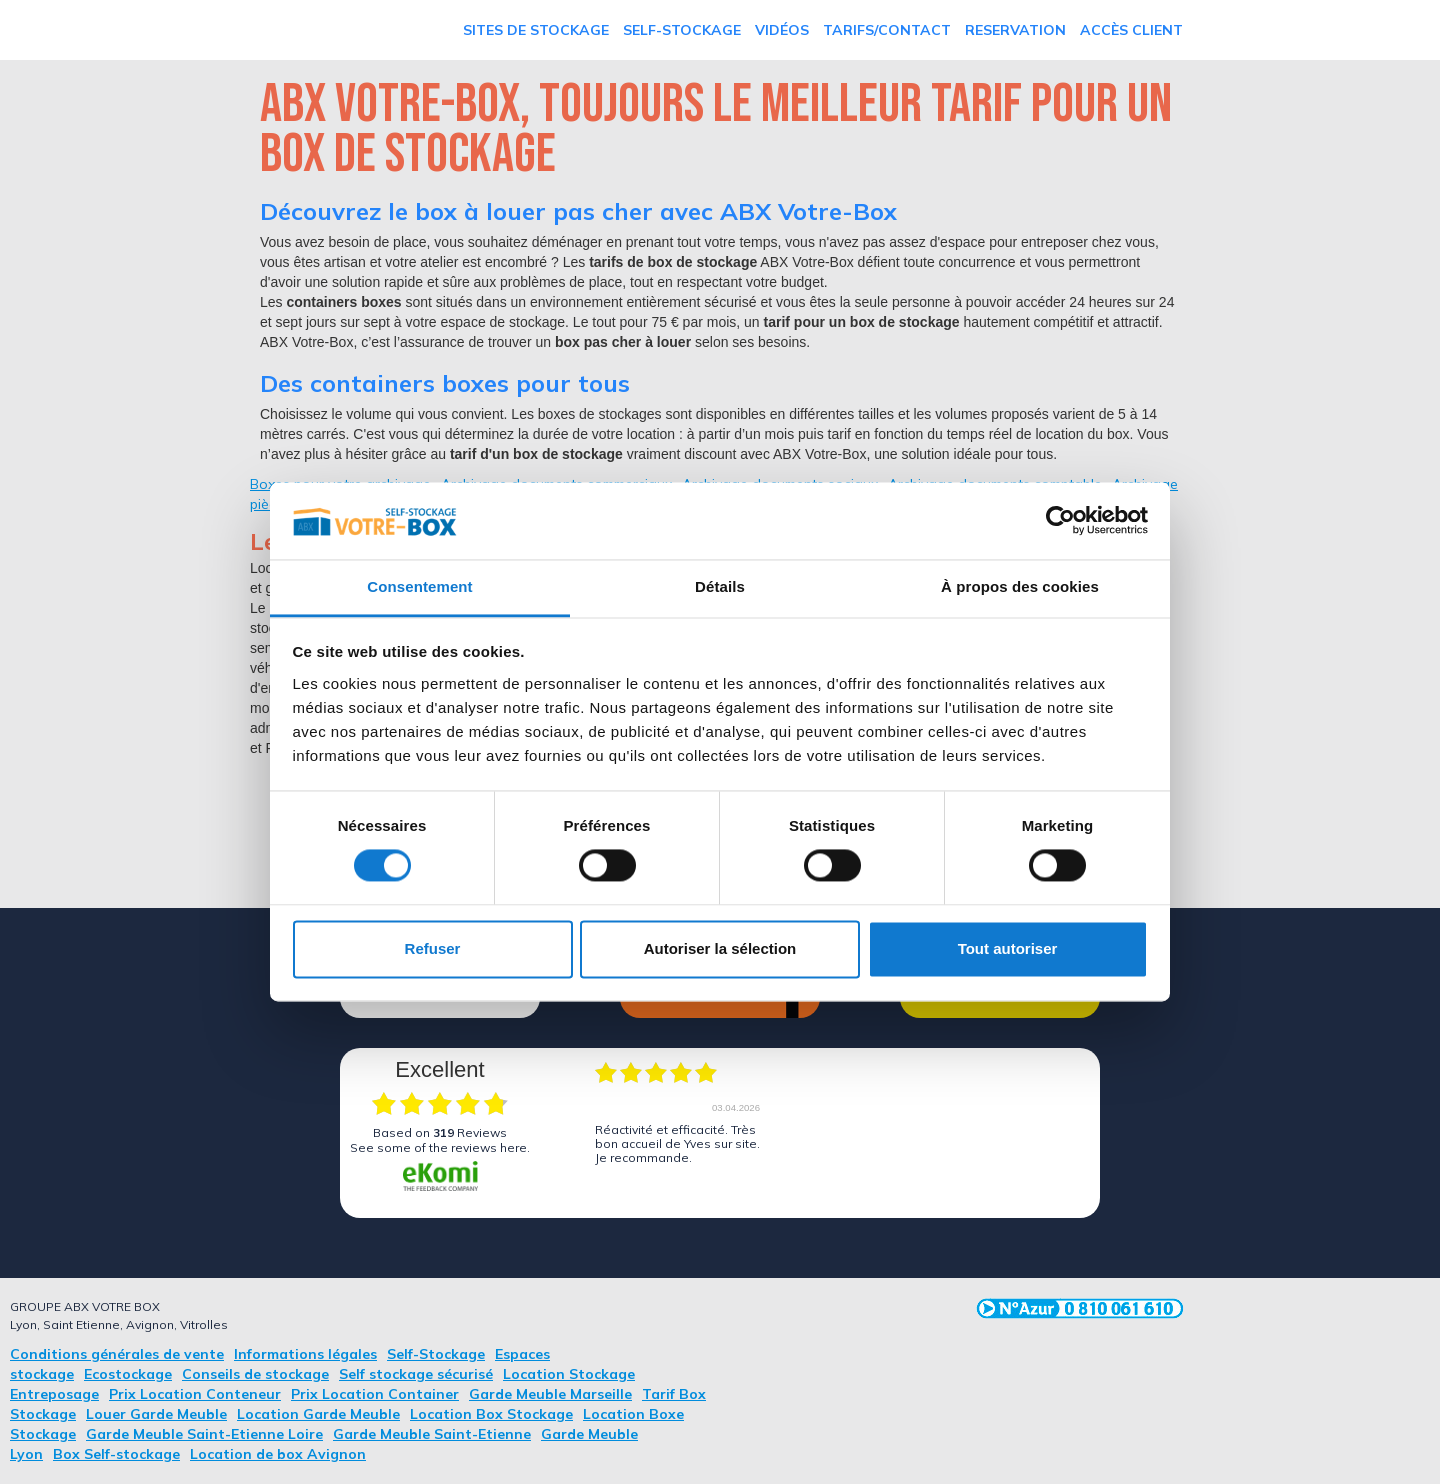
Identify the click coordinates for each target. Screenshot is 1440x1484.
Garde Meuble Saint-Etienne (432, 1434)
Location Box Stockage (491, 1414)
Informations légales (305, 1354)
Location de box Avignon (278, 1454)
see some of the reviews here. (440, 1147)
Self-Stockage (682, 30)
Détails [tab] (720, 586)
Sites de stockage (536, 30)
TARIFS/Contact (887, 30)
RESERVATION (1015, 30)
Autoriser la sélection (720, 948)
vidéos (782, 30)
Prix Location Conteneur (195, 1394)
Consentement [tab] (419, 586)
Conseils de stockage (255, 1374)
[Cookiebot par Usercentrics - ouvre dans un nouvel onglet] (1060, 521)
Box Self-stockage (116, 1454)
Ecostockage (128, 1374)
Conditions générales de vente (117, 1354)
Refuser (433, 948)
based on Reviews (440, 1132)
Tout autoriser (1008, 948)
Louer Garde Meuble (156, 1414)
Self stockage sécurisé (416, 1374)
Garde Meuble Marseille (550, 1394)
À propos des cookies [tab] (1020, 586)
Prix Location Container (375, 1394)
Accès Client (1131, 30)
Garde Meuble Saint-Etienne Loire (204, 1434)
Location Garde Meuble (318, 1414)
